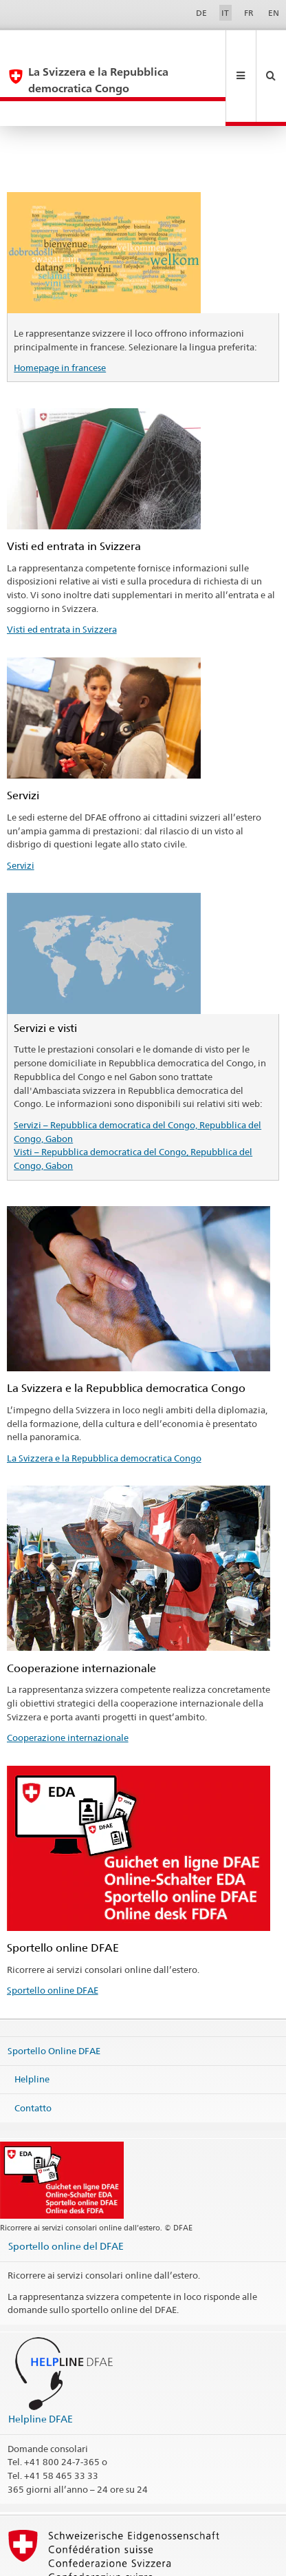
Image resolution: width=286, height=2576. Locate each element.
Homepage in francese (60, 318)
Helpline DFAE (40, 2369)
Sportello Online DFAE (54, 2000)
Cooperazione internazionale (68, 1687)
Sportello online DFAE (52, 1940)
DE (201, 13)
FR (249, 13)
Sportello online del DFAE (66, 2196)
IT (225, 13)
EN (273, 13)
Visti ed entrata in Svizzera (62, 579)
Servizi (20, 815)
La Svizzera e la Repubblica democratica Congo (104, 1408)
